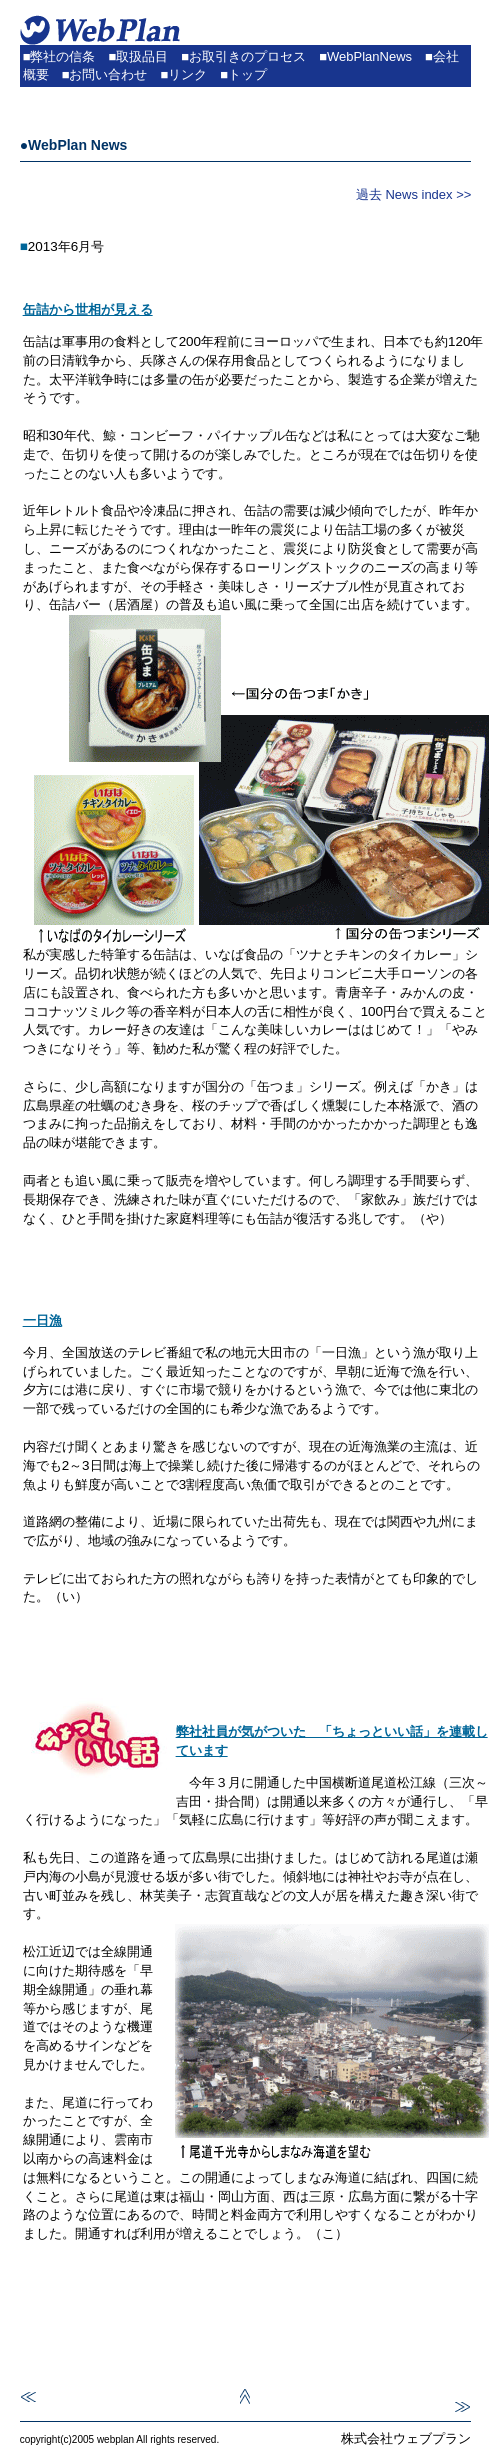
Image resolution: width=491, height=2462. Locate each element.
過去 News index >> (414, 194)
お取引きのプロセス (247, 56)
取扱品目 (142, 56)
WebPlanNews (369, 56)
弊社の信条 (62, 56)
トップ (247, 74)
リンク (187, 74)
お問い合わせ (108, 74)
